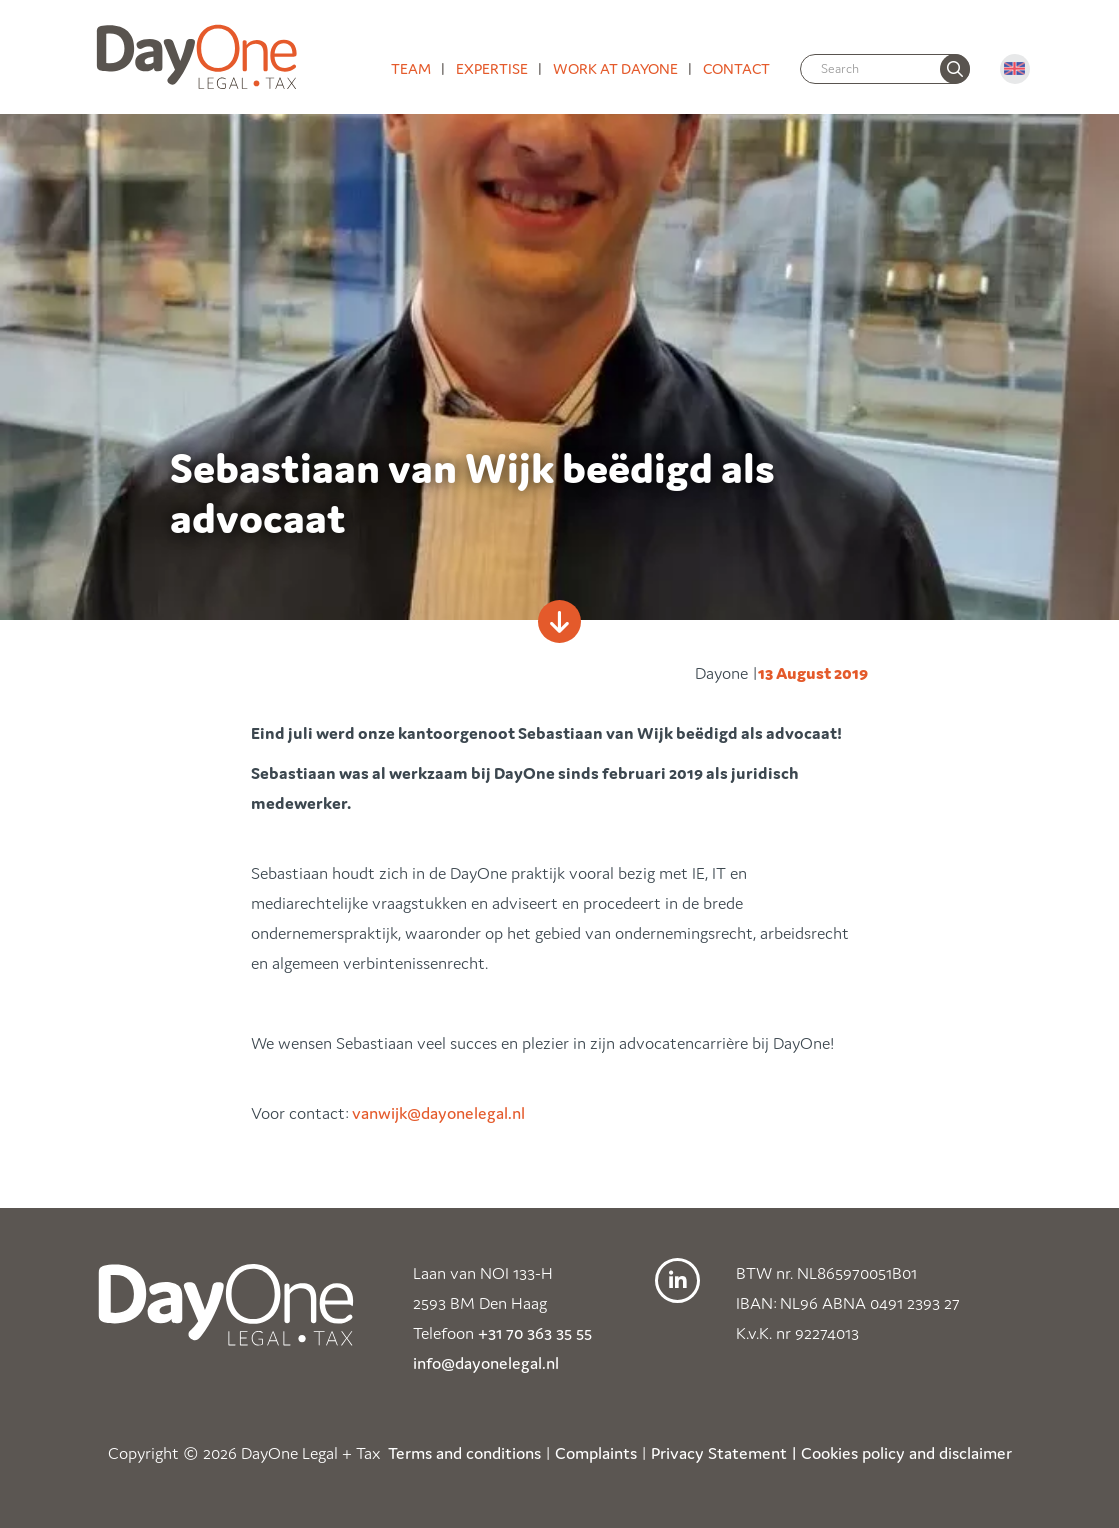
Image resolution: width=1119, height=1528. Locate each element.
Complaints (596, 1453)
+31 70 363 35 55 (535, 1333)
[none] (955, 69)
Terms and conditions (464, 1453)
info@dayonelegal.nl (486, 1363)
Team (411, 68)
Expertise (492, 68)
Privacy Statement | (724, 1453)
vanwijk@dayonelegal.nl (440, 1113)
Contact (736, 68)
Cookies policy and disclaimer (906, 1453)
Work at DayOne (615, 68)
